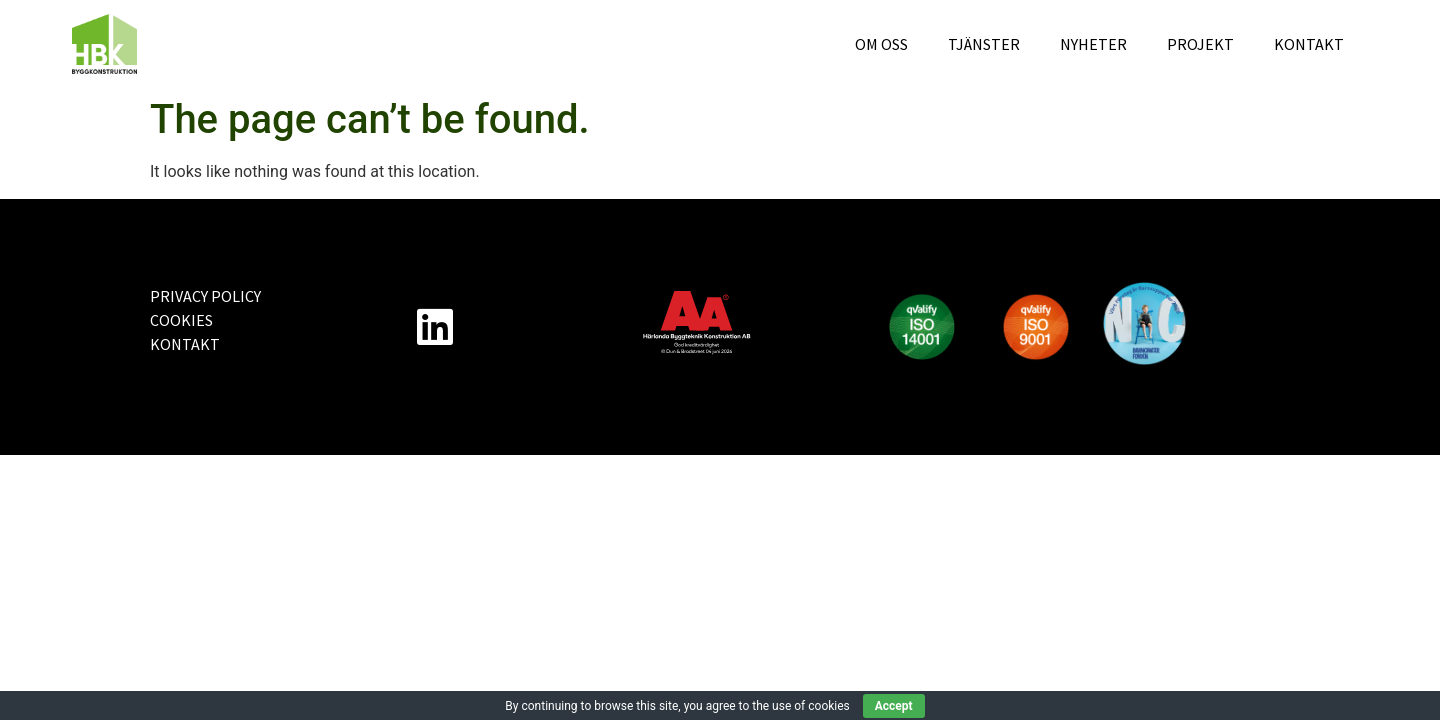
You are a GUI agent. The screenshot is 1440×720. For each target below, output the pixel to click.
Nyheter (1093, 44)
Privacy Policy (205, 296)
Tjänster (984, 44)
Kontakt (1309, 44)
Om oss (881, 44)
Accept (894, 706)
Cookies (181, 320)
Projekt (1200, 44)
